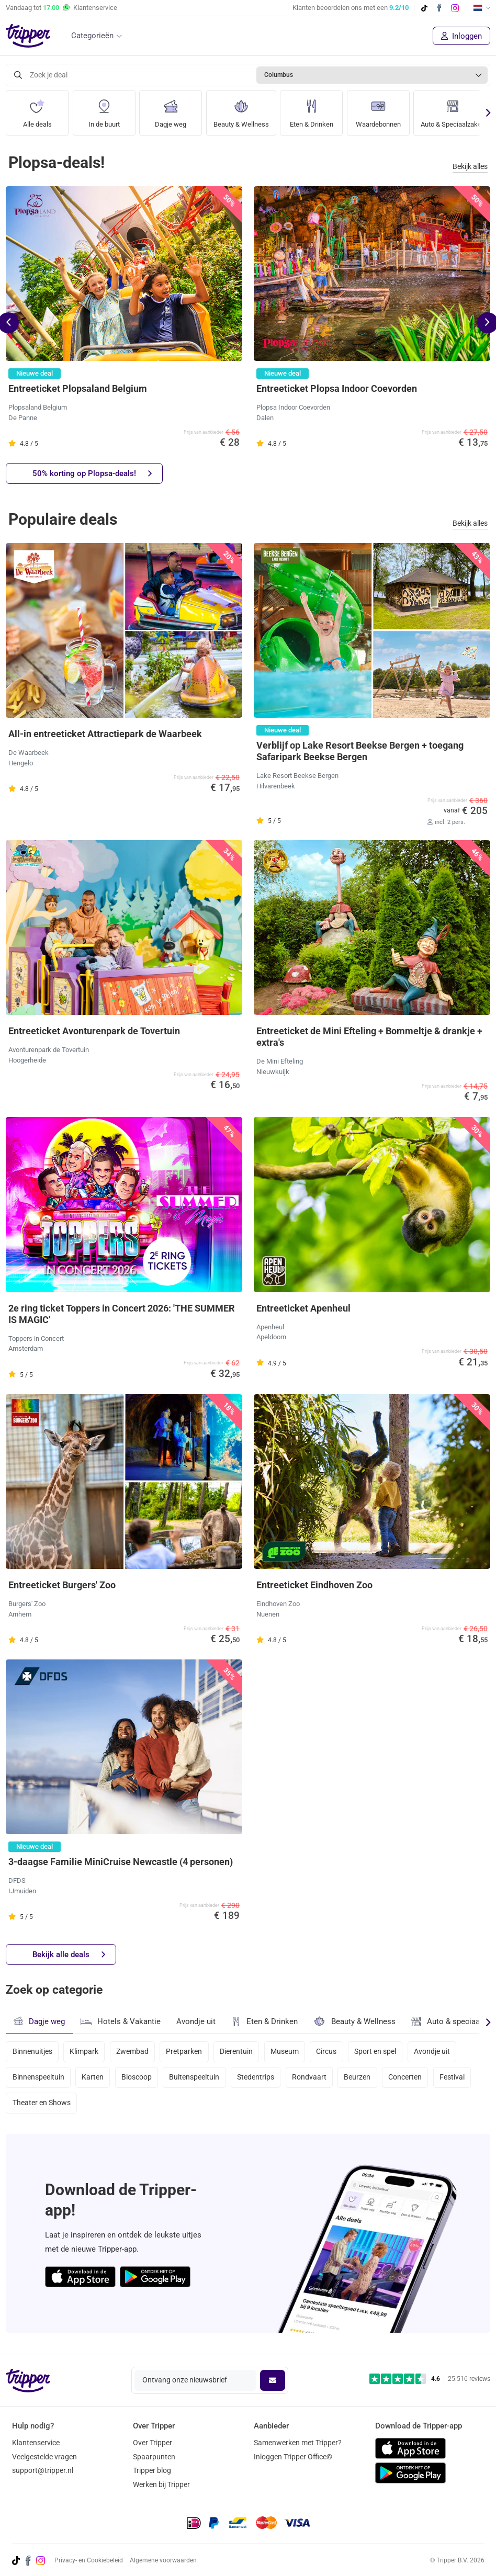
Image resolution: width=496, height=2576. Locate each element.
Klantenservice (36, 2442)
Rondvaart (314, 2079)
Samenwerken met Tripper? (298, 2442)
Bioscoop (138, 2079)
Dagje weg (170, 110)
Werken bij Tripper (161, 2484)
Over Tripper (152, 2442)
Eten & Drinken (317, 110)
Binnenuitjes (32, 2052)
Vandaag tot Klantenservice (61, 8)
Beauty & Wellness (244, 110)
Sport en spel (383, 2052)
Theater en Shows (42, 2107)
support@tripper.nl (42, 2471)
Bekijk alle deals (68, 1955)
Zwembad (134, 2052)
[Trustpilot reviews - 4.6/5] (429, 2379)
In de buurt (103, 110)
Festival (461, 2079)
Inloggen (461, 36)
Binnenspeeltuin (38, 2079)
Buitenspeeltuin (198, 2079)
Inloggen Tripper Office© (293, 2457)
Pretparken (188, 2052)
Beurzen (364, 2079)
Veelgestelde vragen (44, 2457)
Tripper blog (152, 2471)
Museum (290, 2052)
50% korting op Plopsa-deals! (92, 474)
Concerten (413, 2079)
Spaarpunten (154, 2457)
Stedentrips (260, 2079)
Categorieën (92, 35)
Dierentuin (240, 2052)
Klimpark (85, 2052)
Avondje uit (196, 2022)
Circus (333, 2052)
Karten (94, 2079)
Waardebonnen (387, 110)
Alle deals (37, 110)
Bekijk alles (470, 167)
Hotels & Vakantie (121, 2020)
